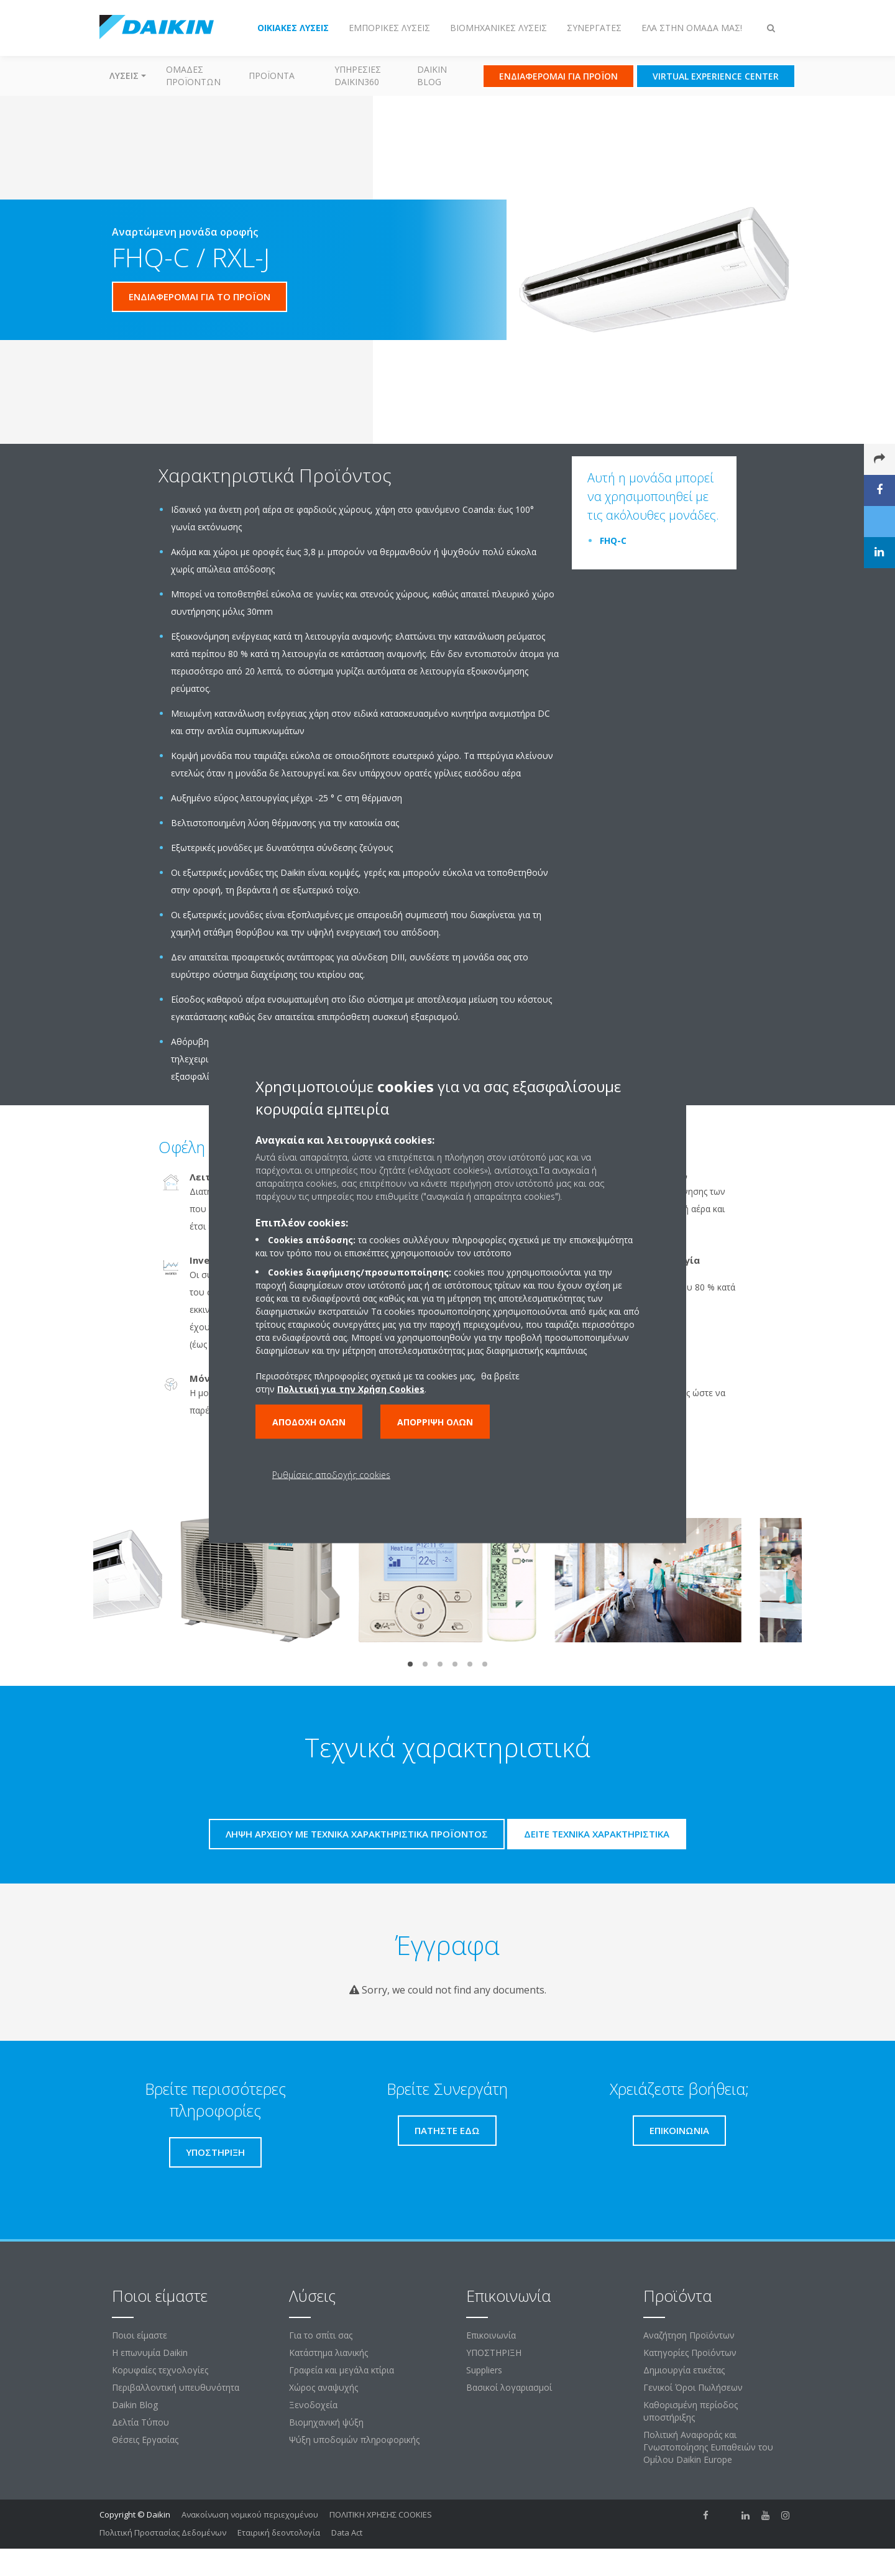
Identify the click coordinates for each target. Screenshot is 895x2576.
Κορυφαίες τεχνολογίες (160, 2370)
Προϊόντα (272, 75)
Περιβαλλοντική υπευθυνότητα (175, 2387)
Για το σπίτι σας (320, 2335)
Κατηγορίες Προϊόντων (690, 2352)
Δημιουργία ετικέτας (684, 2370)
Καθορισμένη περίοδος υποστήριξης (690, 2411)
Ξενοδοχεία (313, 2405)
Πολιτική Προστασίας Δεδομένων (162, 2532)
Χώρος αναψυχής (323, 2387)
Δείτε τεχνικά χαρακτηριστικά (596, 1834)
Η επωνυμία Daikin (150, 2352)
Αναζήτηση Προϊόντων (689, 2335)
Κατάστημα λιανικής (328, 2352)
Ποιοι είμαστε (139, 2335)
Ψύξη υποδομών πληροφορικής (354, 2439)
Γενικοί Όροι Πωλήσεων (693, 2387)
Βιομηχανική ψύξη (326, 2422)
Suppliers (484, 2370)
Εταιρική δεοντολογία (278, 2532)
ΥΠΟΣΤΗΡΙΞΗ (493, 2352)
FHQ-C (613, 540)
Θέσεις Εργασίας (145, 2439)
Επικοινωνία (491, 2335)
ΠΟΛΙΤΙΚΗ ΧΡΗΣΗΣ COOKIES (380, 2514)
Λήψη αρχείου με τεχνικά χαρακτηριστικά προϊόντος (357, 1834)
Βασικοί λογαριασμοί (509, 2387)
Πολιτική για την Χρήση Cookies (351, 1389)
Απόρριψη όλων (435, 1422)
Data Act (346, 2532)
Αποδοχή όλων (309, 1422)
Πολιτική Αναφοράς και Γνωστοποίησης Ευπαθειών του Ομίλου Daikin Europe (708, 2447)
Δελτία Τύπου (140, 2422)
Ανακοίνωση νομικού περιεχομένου (249, 2514)
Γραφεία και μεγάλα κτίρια (341, 2370)
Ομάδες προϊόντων (193, 75)
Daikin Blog (432, 75)
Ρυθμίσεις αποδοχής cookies (331, 1475)
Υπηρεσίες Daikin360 (357, 75)
